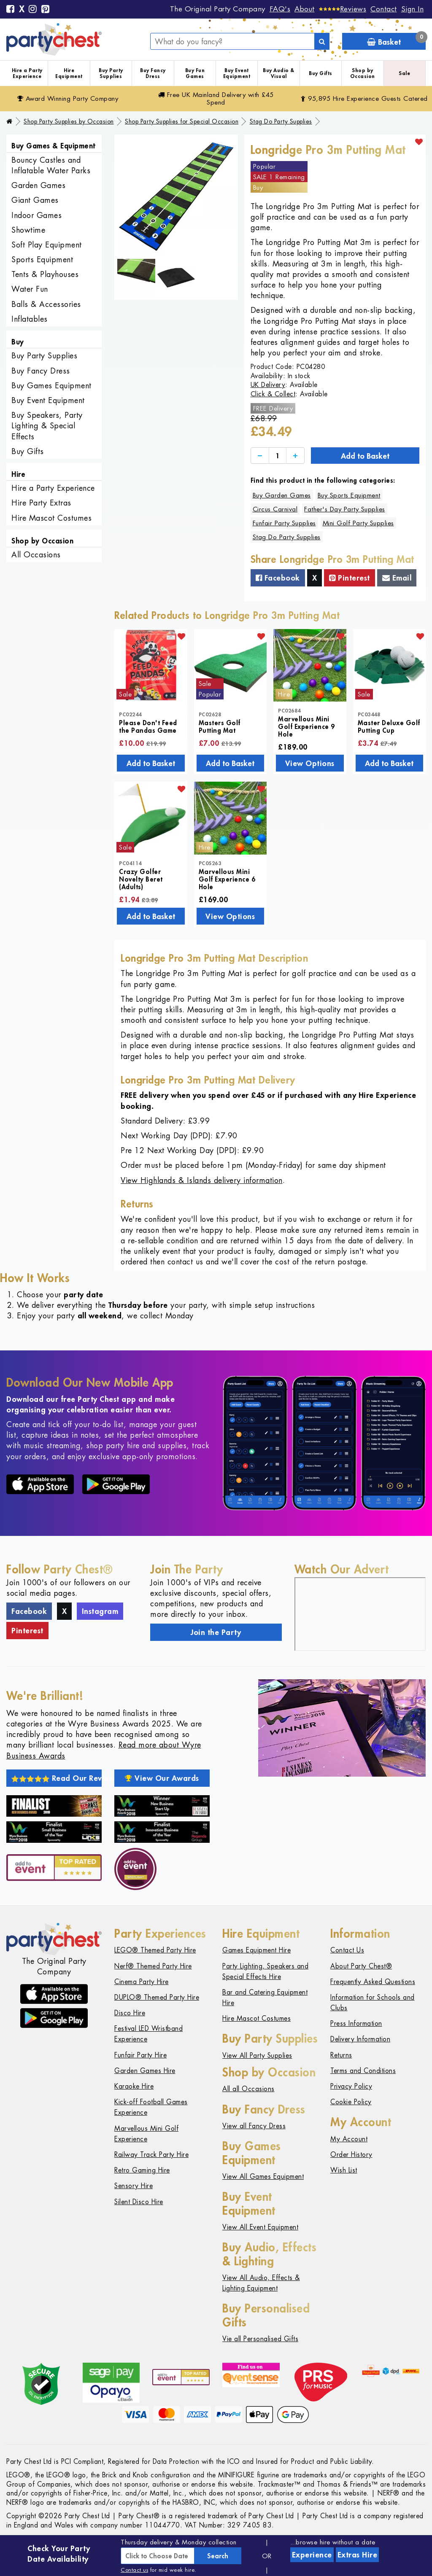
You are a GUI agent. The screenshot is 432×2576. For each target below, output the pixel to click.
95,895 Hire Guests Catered (364, 98)
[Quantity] (277, 455)
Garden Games (38, 185)
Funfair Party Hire (140, 2055)
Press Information (356, 2023)
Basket (396, 40)
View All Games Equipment (263, 2176)
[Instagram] (33, 9)
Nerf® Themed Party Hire (153, 1966)
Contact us (134, 2569)
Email (397, 578)
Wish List (343, 2170)
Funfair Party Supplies (284, 523)
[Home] (9, 121)
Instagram (100, 1611)
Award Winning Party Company (68, 98)
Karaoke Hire (134, 2086)
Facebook (278, 578)
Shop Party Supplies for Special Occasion (181, 121)
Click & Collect (273, 394)
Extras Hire (358, 2554)
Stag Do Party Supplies (281, 121)
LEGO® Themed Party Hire (155, 1950)
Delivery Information (360, 2039)
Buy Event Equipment (237, 73)
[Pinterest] (45, 9)
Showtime (28, 230)
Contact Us (347, 1950)
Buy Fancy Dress (153, 73)
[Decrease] (260, 455)
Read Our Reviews (56, 1778)
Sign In (412, 8)
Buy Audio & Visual (278, 73)
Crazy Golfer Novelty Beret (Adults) (141, 879)
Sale (404, 73)
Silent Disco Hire (138, 2201)
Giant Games (35, 200)
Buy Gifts (320, 73)
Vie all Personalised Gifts (260, 2338)
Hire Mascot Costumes (51, 518)
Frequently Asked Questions (372, 1981)
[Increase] (295, 455)
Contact (383, 8)
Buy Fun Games (195, 73)
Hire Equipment (69, 73)
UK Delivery (268, 385)
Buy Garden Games (282, 495)
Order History (351, 2154)
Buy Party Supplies (111, 73)
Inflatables (29, 319)
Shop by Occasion (362, 73)
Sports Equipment (42, 259)
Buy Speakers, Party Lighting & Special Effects (47, 425)
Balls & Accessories (46, 304)
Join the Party (216, 1632)
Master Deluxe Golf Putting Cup (389, 726)
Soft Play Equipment (46, 245)
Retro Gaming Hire (142, 2170)
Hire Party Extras (41, 503)
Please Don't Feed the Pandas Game (148, 726)
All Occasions (36, 554)
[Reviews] (343, 8)
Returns (341, 2055)
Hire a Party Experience (27, 73)
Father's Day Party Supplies (344, 509)
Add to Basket (365, 456)
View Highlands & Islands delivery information (202, 1180)
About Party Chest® (361, 1966)
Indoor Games (36, 215)
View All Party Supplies (257, 2055)
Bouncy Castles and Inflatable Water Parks (50, 165)
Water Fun (29, 289)
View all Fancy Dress (254, 2126)
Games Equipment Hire (256, 1950)
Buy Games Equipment (51, 385)
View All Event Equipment (260, 2227)
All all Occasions (248, 2088)
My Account (348, 2139)
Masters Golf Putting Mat (219, 726)
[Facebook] (10, 9)
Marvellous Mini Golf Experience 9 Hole (306, 726)
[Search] (321, 41)
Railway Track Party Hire (151, 2154)
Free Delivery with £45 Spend (216, 98)
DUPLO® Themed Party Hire (156, 1997)
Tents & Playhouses (44, 274)
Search (217, 2556)
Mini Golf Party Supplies (358, 523)
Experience (312, 2554)
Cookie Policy (351, 2101)
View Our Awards (162, 1778)
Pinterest (349, 578)
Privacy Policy (351, 2086)
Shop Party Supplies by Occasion (69, 121)
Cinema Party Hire (141, 1981)
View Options (310, 763)
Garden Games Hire (145, 2070)
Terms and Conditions (363, 2070)
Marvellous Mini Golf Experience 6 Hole (227, 879)
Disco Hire (129, 2013)
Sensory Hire (133, 2185)
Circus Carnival (275, 509)
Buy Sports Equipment (349, 495)
